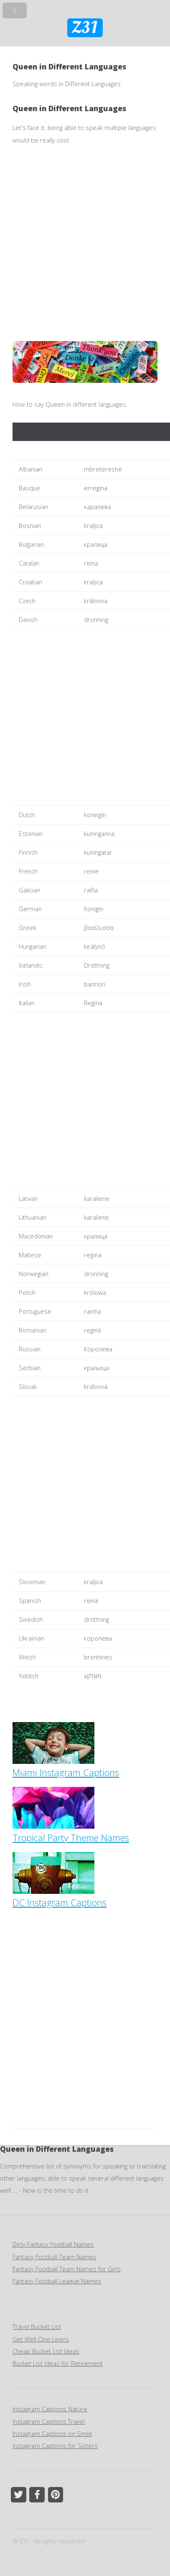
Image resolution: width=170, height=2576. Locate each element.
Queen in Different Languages (69, 108)
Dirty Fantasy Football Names (53, 2244)
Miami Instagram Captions (66, 1766)
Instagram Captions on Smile (52, 2433)
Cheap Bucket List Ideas (46, 2351)
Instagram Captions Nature (50, 2409)
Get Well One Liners (41, 2339)
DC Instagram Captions (60, 1896)
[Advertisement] (85, 243)
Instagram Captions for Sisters (55, 2445)
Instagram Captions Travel (49, 2421)
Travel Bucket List (37, 2326)
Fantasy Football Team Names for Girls (67, 2269)
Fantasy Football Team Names (54, 2256)
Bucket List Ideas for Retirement (58, 2363)
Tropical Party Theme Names (71, 1831)
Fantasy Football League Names (57, 2281)
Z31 (85, 27)
